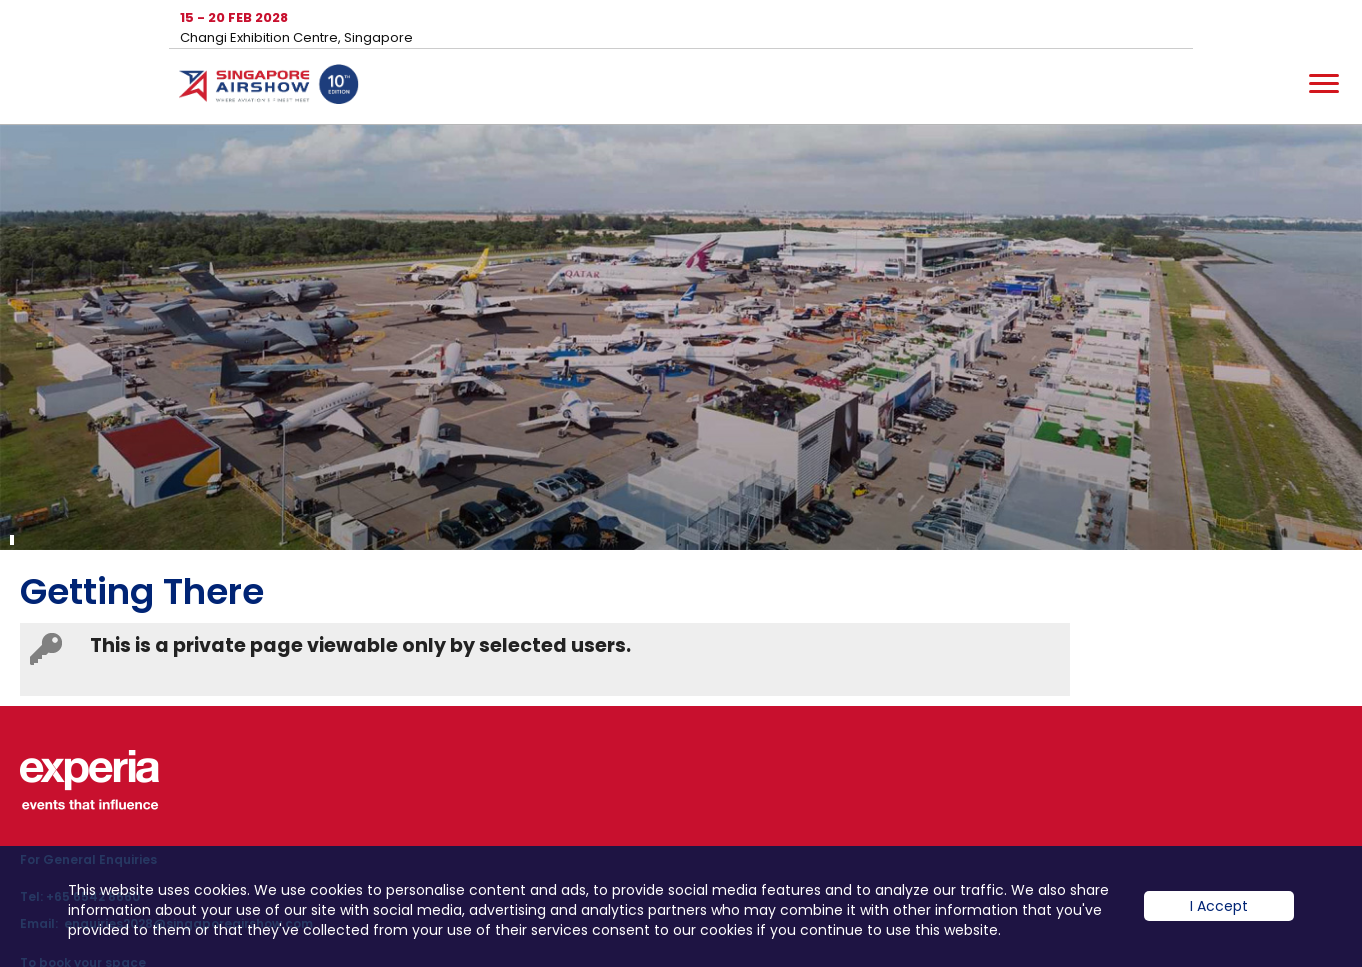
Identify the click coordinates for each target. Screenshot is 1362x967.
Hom (269, 88)
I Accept (1219, 906)
